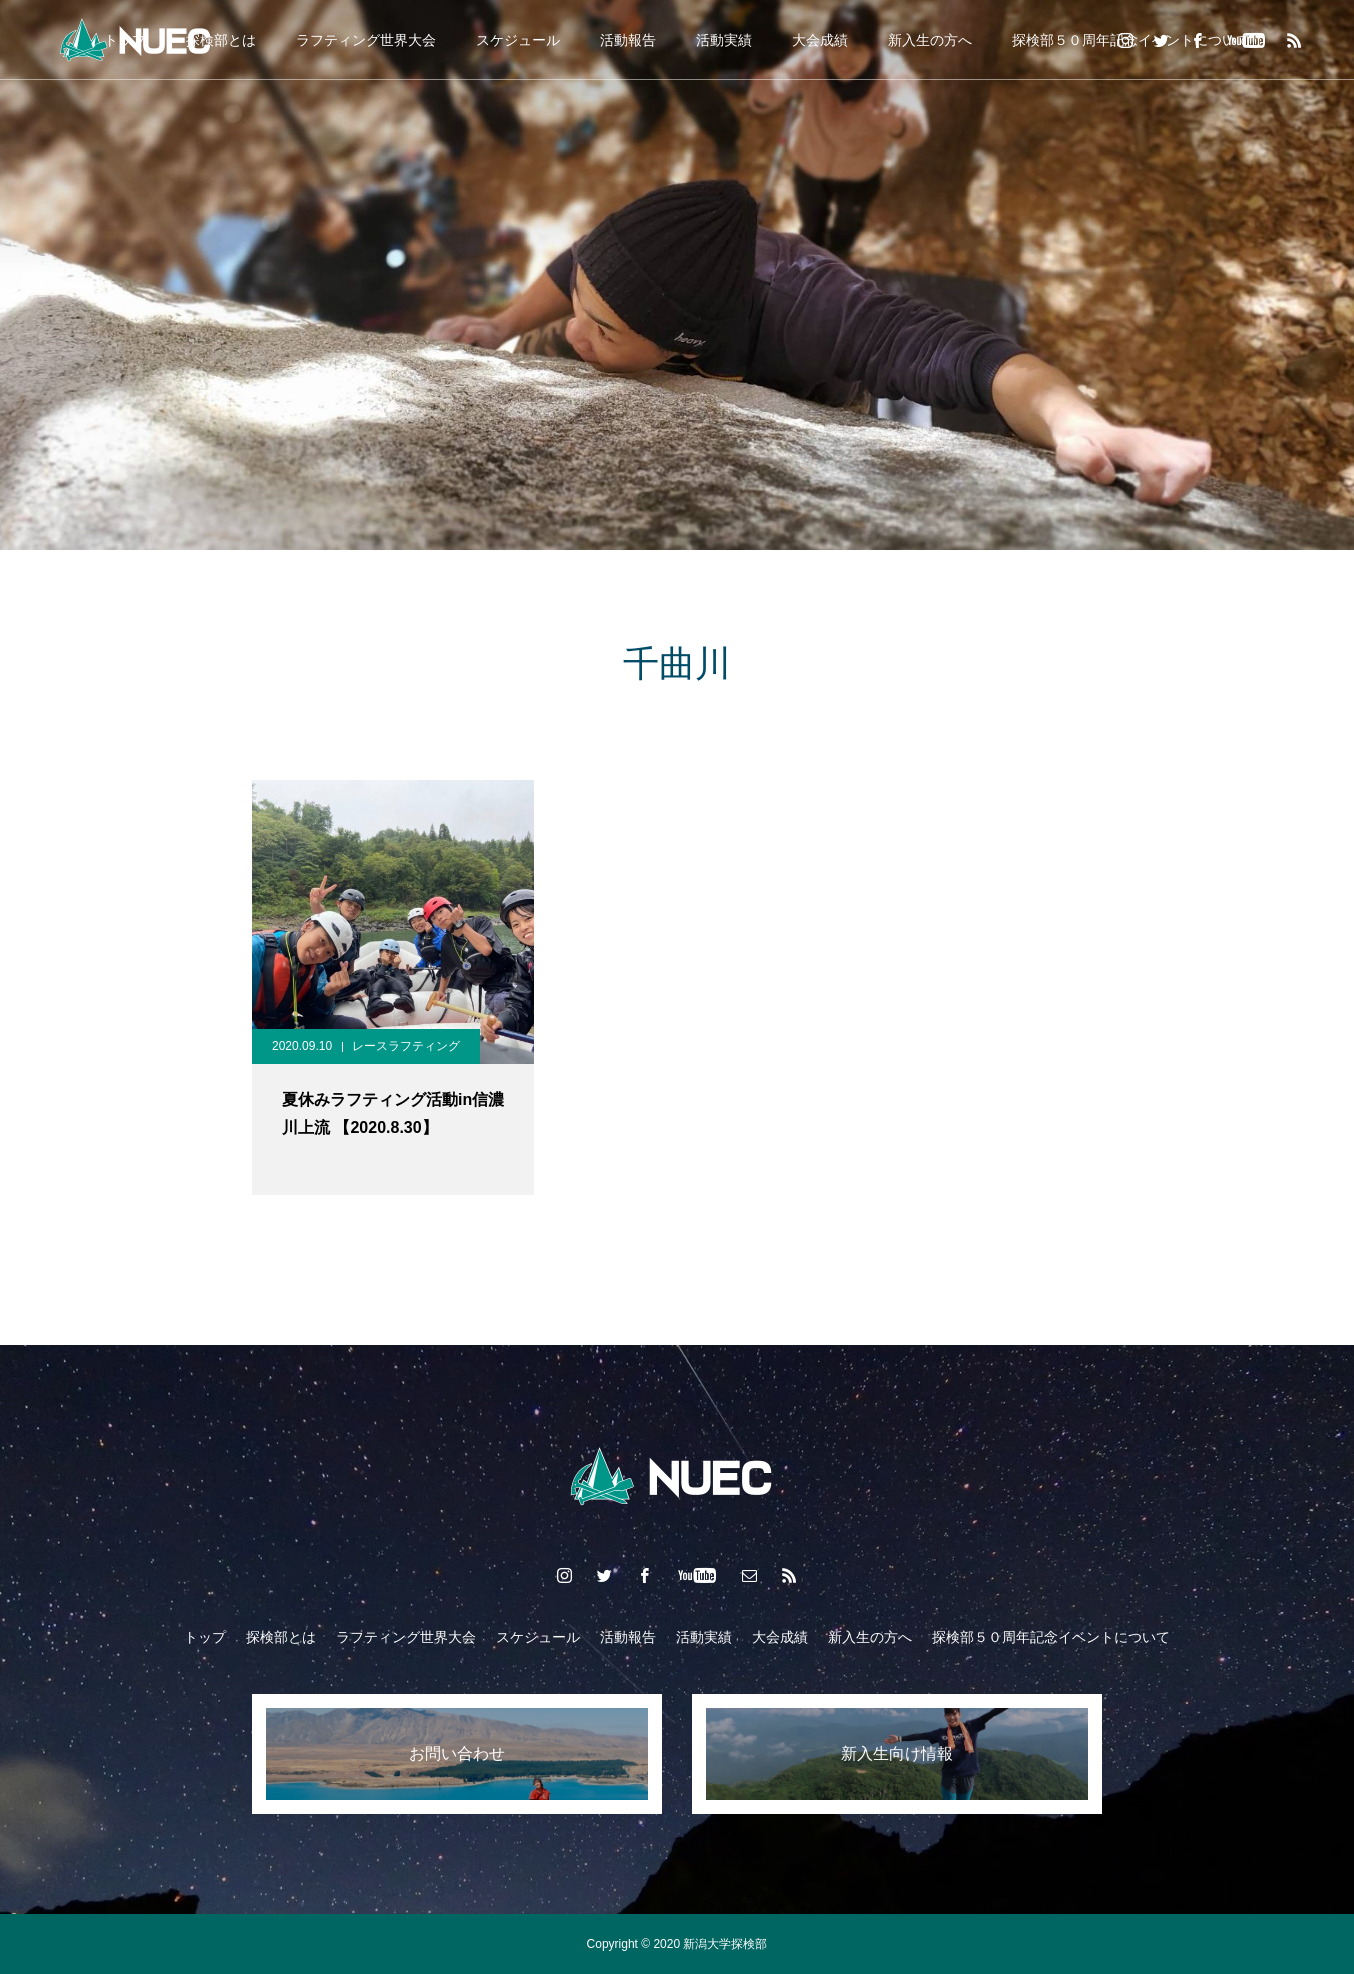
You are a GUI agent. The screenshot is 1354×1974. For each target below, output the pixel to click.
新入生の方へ (930, 40)
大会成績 (820, 40)
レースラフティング (406, 1046)
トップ (205, 1637)
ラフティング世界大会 (366, 40)
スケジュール (518, 40)
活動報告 (628, 40)
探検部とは (281, 1637)
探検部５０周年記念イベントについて (1051, 1637)
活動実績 (724, 40)
